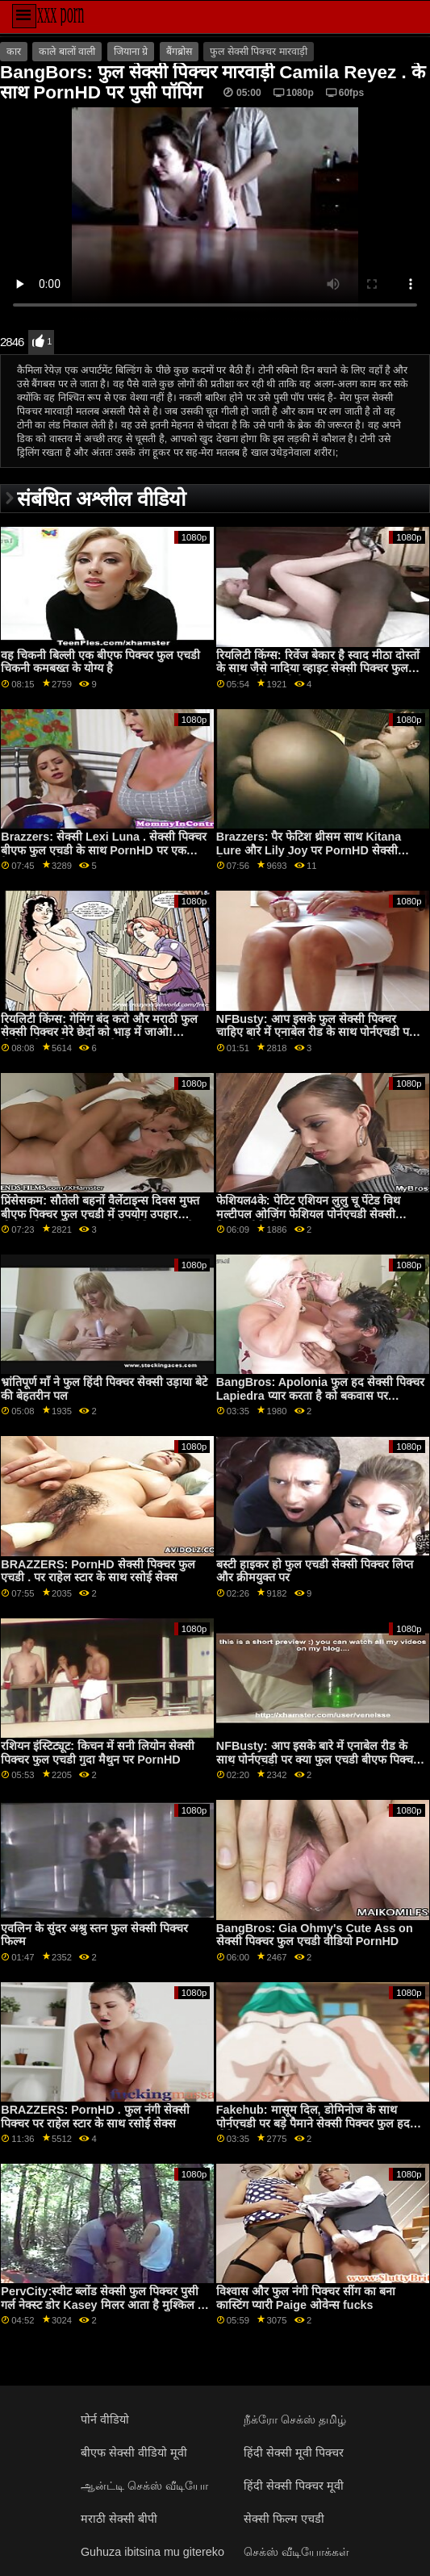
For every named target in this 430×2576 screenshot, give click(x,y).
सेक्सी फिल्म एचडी (284, 2518)
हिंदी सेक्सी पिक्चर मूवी (294, 2485)
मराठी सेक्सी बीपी (119, 2518)
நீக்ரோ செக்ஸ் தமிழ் (295, 2419)
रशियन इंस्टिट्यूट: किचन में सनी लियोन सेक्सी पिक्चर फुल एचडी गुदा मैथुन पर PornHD (97, 1752)
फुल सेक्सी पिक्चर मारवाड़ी (258, 51)
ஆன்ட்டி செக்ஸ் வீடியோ (144, 2485)
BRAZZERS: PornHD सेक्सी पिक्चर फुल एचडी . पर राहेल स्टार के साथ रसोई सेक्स (97, 1571)
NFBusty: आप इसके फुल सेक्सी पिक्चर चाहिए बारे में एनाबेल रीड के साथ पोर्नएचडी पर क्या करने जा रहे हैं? (315, 1032)
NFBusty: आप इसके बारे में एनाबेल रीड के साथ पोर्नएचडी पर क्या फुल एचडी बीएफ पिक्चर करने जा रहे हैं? (317, 1759)
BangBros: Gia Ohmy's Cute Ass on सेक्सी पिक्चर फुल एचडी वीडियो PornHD (314, 1935)
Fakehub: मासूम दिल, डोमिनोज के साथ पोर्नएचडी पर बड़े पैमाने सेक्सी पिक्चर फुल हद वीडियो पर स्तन (313, 2123)
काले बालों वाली (67, 51)
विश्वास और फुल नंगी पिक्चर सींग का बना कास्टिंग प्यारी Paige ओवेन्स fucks (305, 2298)
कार (13, 51)
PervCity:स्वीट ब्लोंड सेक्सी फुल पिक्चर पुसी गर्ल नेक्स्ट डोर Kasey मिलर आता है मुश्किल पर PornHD (104, 2304)
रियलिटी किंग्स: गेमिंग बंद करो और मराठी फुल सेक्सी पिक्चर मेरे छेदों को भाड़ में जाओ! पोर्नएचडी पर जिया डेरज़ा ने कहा (99, 1032)
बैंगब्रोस (179, 51)
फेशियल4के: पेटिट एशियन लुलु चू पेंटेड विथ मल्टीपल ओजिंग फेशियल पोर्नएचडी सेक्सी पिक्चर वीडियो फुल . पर (308, 1214)
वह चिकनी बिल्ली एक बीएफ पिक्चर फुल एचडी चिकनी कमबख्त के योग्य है (100, 662)
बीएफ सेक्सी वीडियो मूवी (134, 2452)
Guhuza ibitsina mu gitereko (152, 2551)
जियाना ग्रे (131, 51)
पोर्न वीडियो (105, 2419)
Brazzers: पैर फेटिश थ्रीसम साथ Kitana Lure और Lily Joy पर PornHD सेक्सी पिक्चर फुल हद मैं (308, 850)
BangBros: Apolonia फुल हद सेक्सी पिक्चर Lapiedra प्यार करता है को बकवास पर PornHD (320, 1395)
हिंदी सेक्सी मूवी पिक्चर (294, 2452)
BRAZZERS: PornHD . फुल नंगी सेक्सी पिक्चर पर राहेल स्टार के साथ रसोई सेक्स (95, 2116)
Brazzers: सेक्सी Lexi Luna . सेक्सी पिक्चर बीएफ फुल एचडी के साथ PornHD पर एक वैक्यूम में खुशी (104, 850)
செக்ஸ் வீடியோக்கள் (296, 2551)
